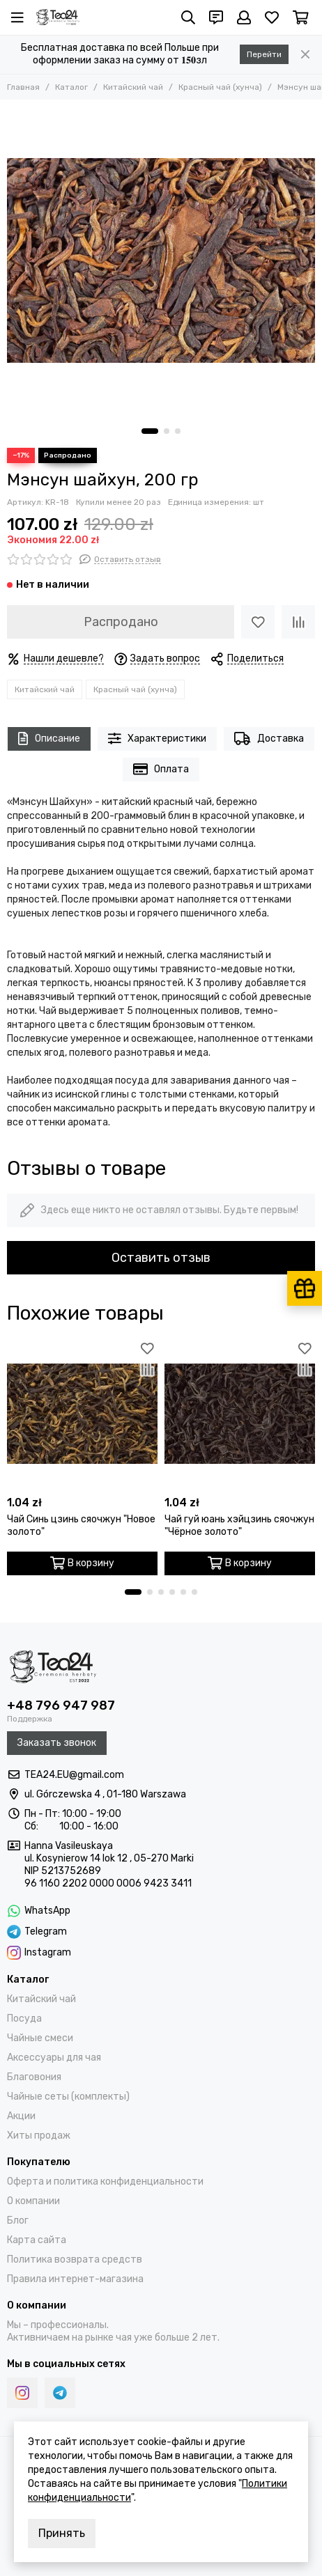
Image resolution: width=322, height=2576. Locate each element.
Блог (18, 2220)
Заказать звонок (56, 1743)
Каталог (71, 87)
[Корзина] (301, 17)
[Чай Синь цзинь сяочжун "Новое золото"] (82, 1413)
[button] (149, 431)
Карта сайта (36, 2240)
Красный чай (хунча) (220, 87)
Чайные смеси (40, 2038)
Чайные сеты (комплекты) (68, 2096)
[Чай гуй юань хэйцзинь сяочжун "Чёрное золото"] (239, 1413)
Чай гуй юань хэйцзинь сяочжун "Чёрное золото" (239, 1525)
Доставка (269, 738)
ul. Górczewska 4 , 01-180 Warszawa (105, 1794)
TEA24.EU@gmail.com (74, 1775)
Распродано (121, 622)
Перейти (264, 54)
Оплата (161, 769)
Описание (49, 738)
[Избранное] (272, 17)
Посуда (24, 2018)
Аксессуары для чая (54, 2057)
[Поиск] (188, 17)
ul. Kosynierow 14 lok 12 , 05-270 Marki (109, 1858)
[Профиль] (244, 17)
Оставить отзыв (161, 1257)
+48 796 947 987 (61, 1705)
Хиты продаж (38, 2135)
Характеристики (157, 738)
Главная (23, 87)
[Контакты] (216, 17)
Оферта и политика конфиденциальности (105, 2181)
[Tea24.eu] (58, 17)
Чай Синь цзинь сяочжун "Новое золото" (81, 1525)
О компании (33, 2201)
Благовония (34, 2077)
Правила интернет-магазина (75, 2279)
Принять (61, 2533)
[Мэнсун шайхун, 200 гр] (161, 260)
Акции (21, 2116)
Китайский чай (133, 87)
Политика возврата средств (74, 2259)
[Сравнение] (298, 622)
